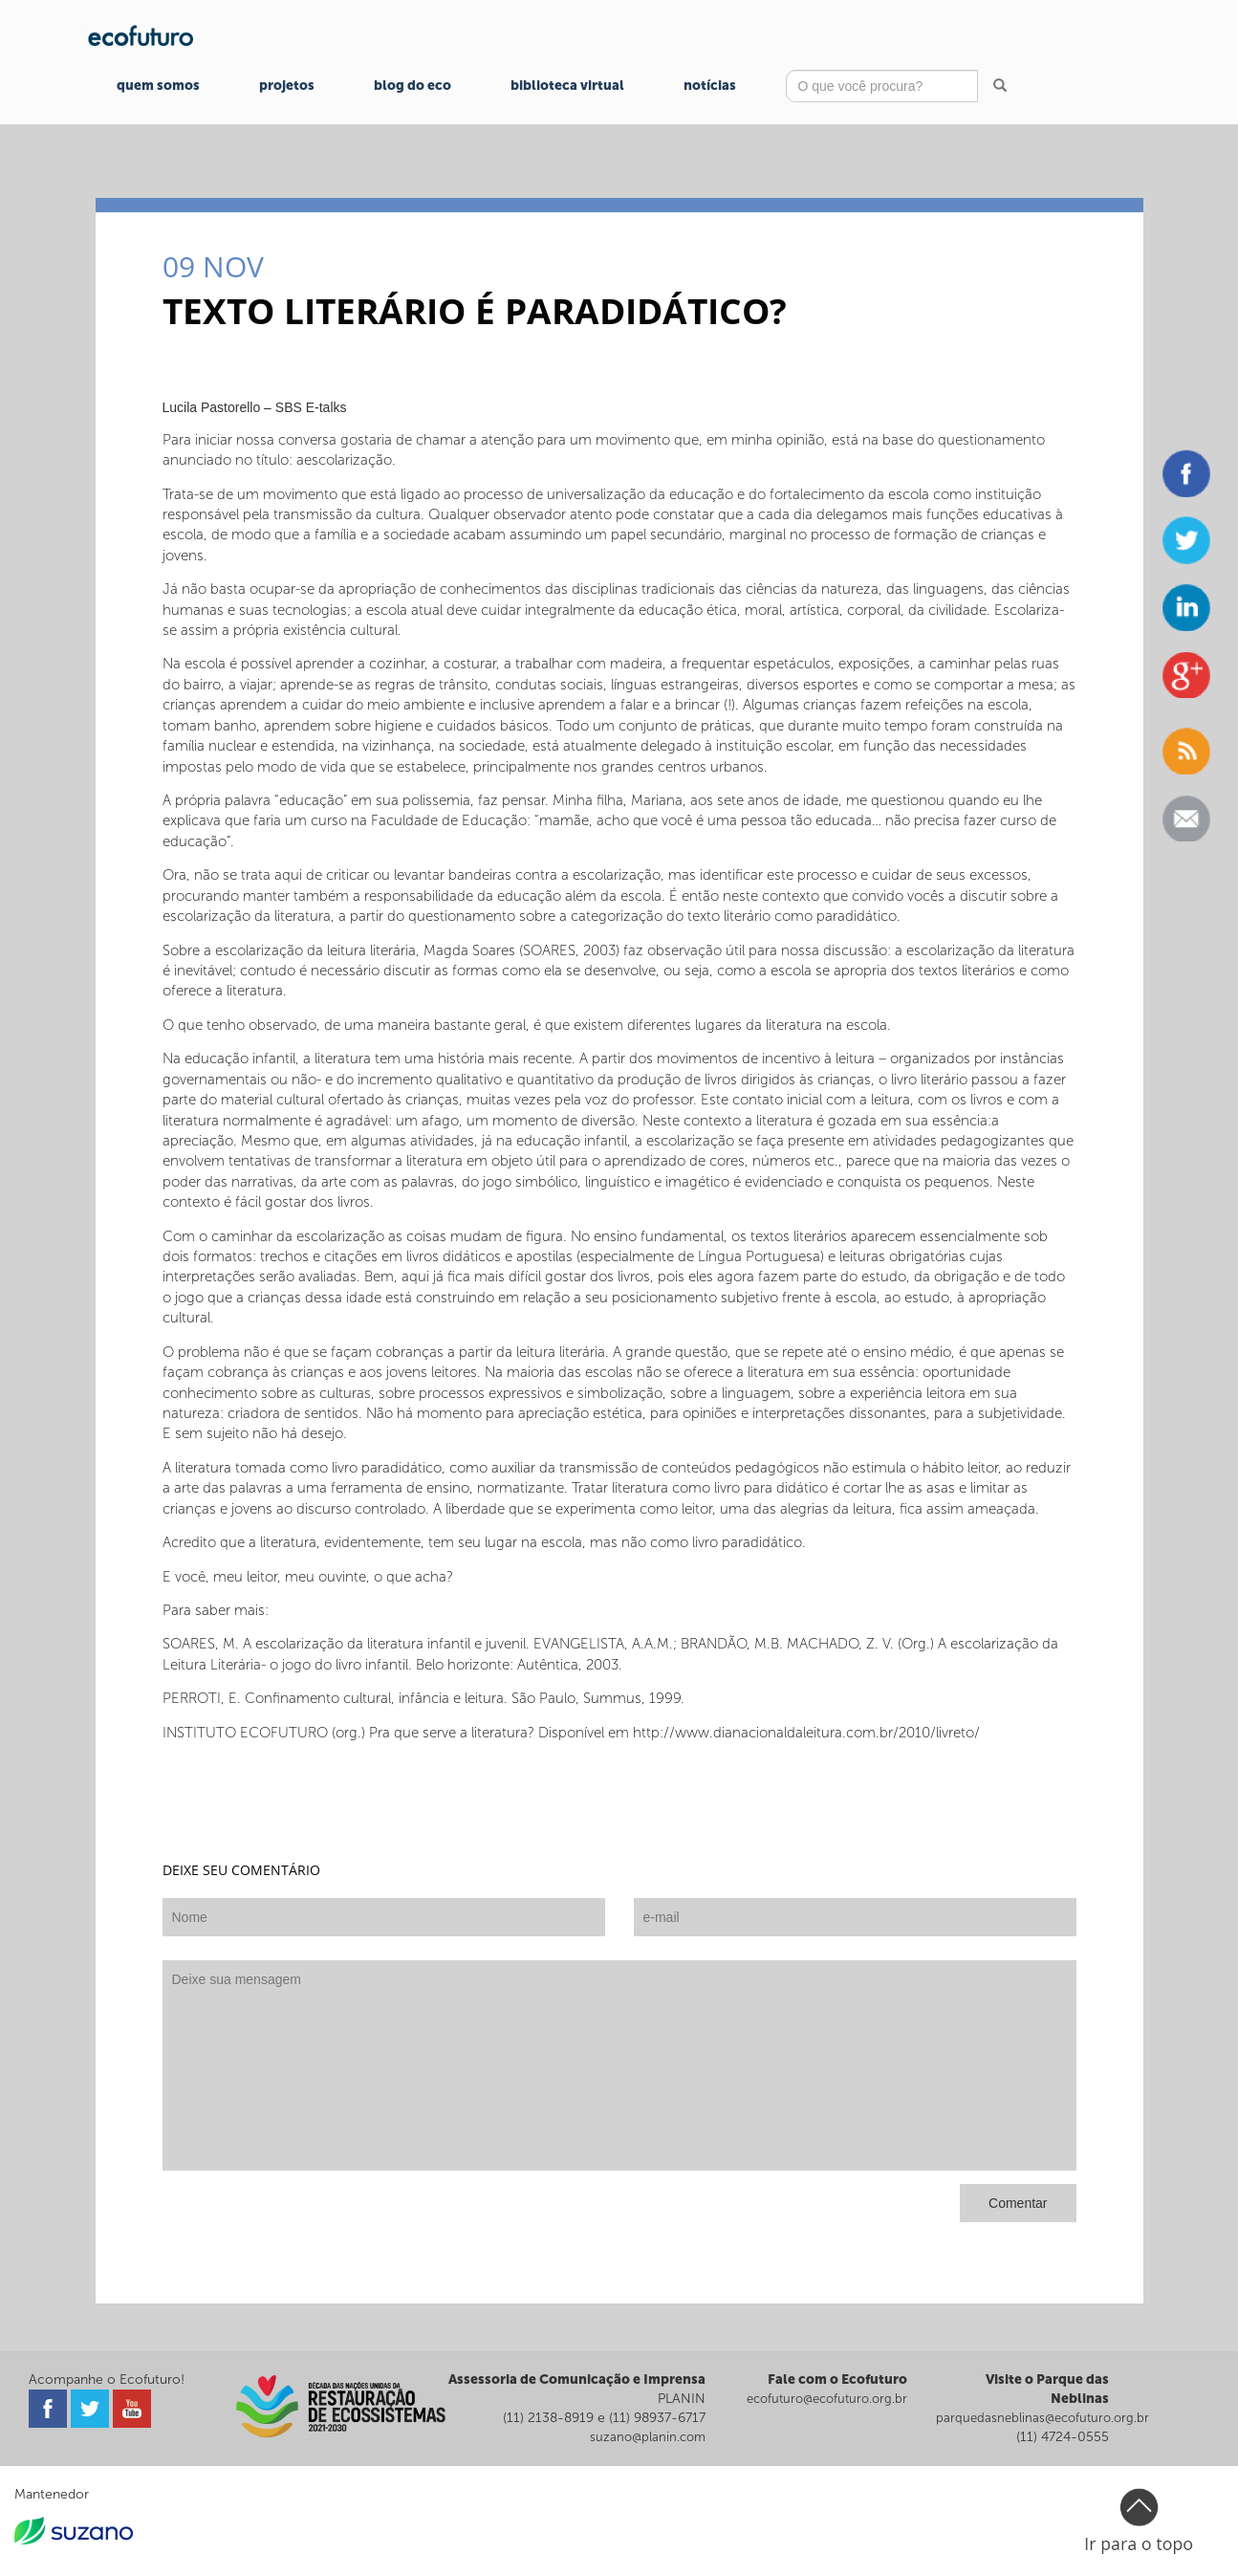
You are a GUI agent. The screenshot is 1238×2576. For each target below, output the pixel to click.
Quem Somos (158, 85)
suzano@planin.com (648, 2437)
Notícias (710, 85)
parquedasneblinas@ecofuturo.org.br (1042, 2418)
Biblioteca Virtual (567, 85)
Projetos (287, 85)
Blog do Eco (412, 85)
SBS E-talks (311, 407)
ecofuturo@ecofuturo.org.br (827, 2398)
